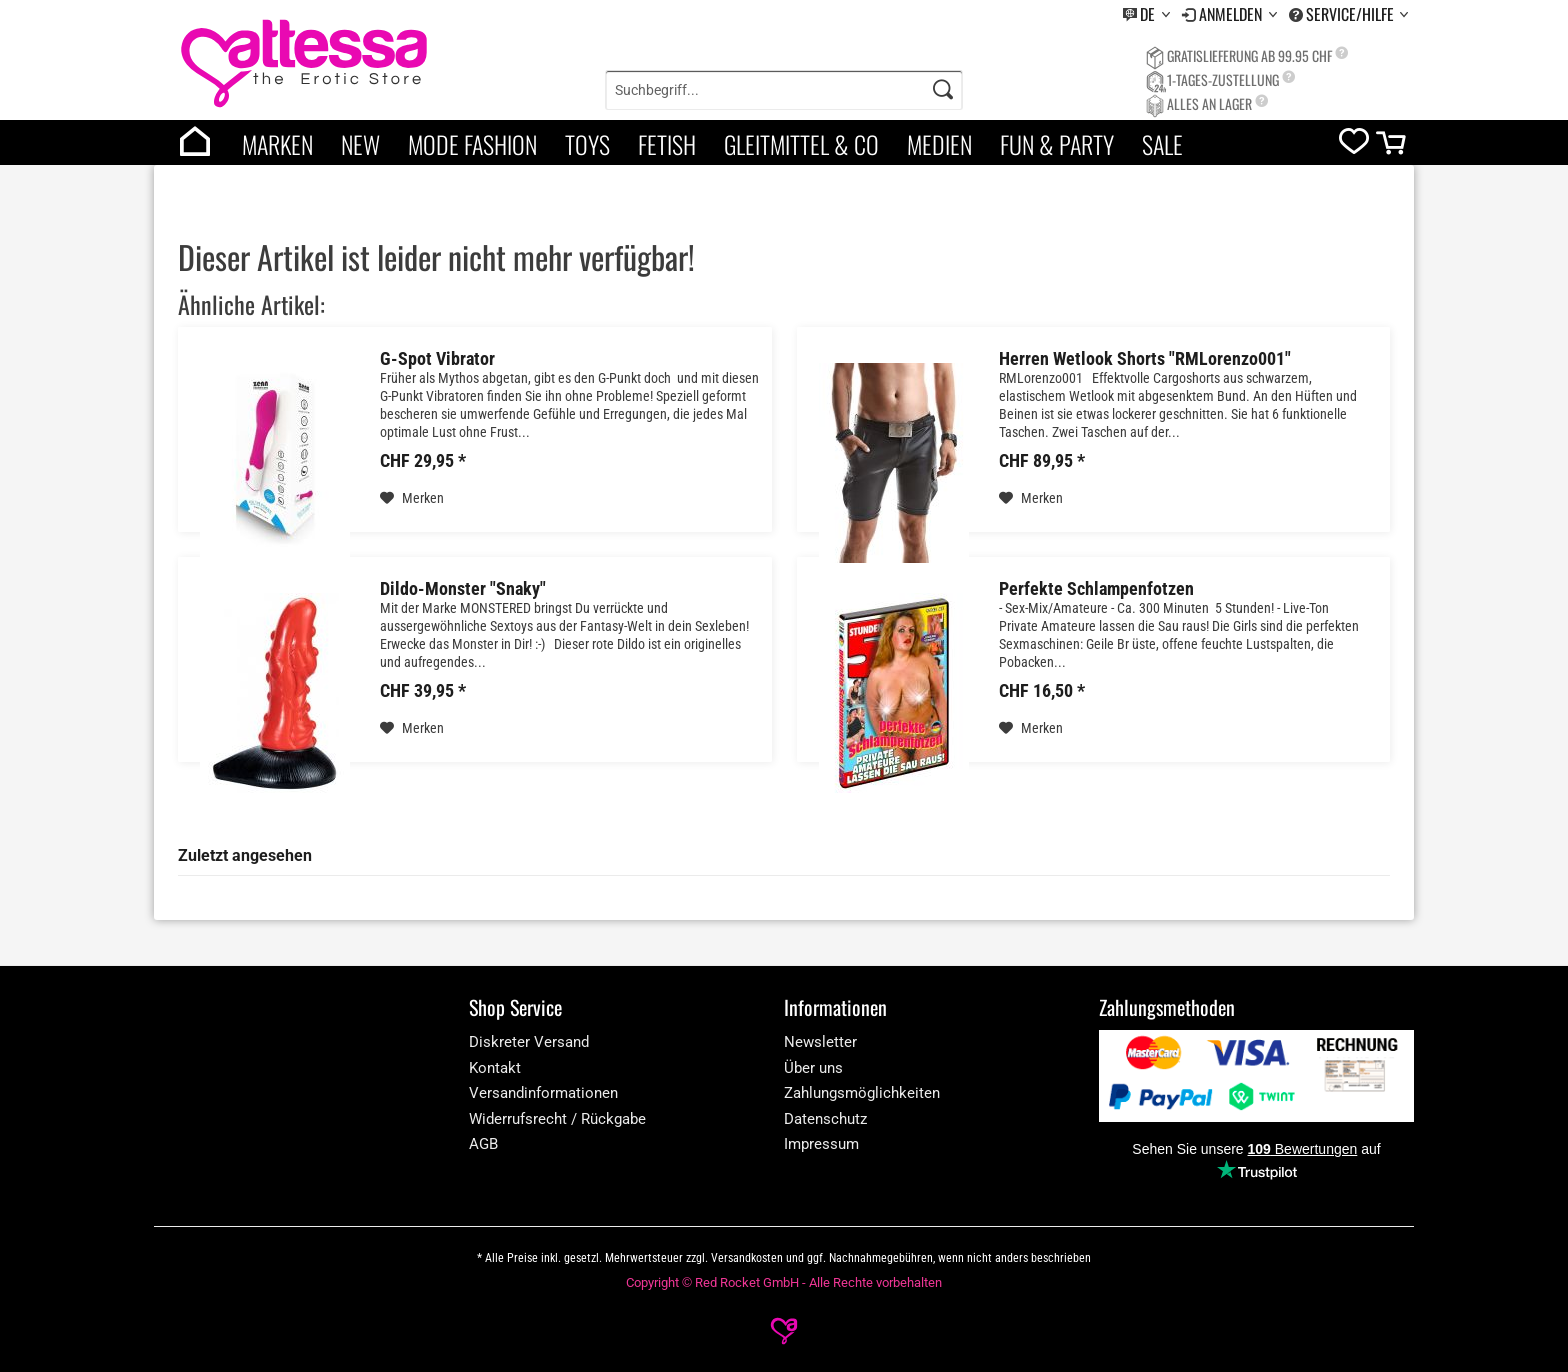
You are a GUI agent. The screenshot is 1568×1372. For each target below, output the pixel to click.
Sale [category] (1162, 144)
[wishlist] (1354, 145)
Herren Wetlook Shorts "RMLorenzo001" (1145, 359)
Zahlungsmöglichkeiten (862, 1093)
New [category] (360, 144)
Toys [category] (587, 144)
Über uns (813, 1068)
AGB (483, 1144)
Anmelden (1232, 14)
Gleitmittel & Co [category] (801, 144)
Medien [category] (939, 144)
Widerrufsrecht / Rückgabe (557, 1119)
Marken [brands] (277, 144)
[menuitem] (1146, 14)
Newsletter (820, 1042)
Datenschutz (825, 1119)
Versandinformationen (543, 1093)
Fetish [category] (667, 144)
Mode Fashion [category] (472, 144)
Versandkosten (747, 1258)
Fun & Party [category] (1057, 144)
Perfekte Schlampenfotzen (1096, 589)
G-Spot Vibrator (437, 359)
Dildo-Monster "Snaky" (463, 589)
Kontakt (495, 1068)
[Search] (943, 90)
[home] (195, 142)
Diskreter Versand (529, 1042)
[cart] (1392, 147)
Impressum (821, 1144)
